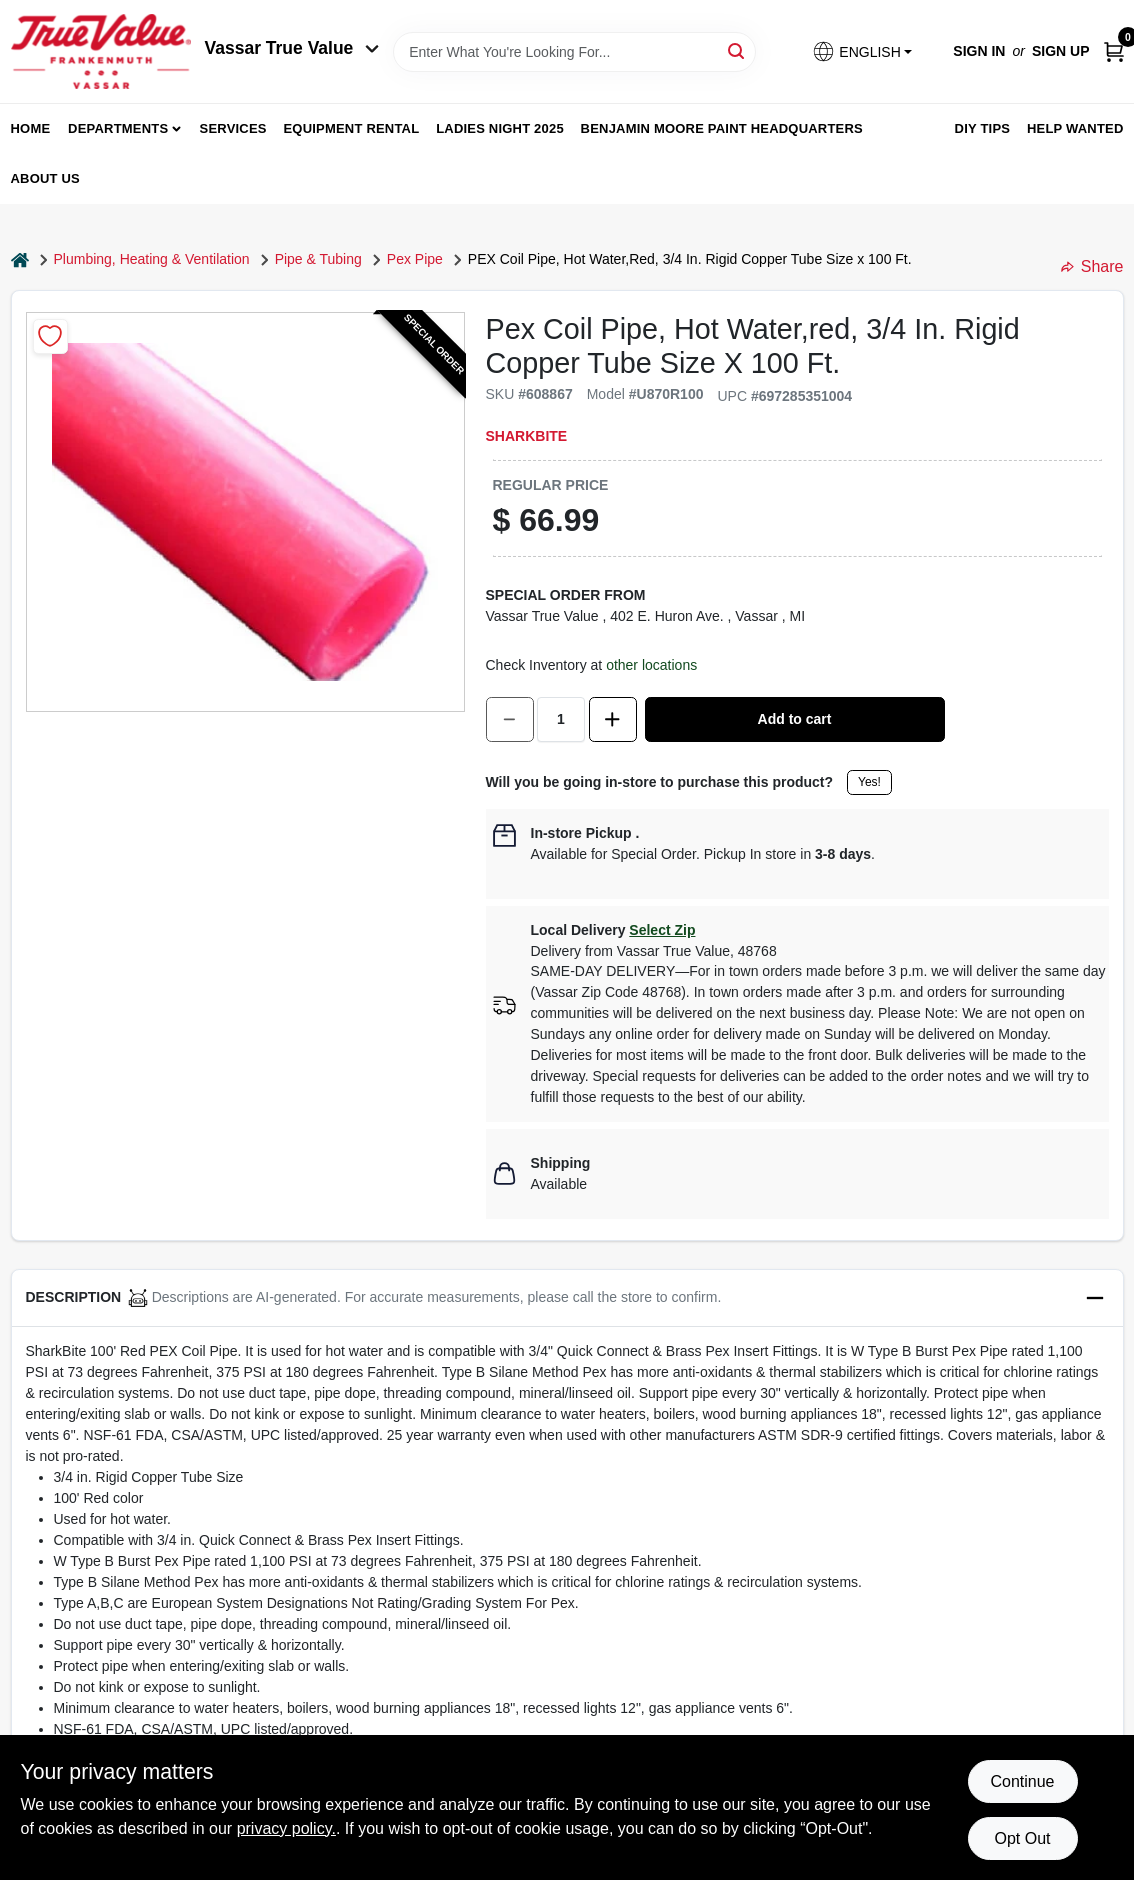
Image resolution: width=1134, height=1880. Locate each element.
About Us (46, 178)
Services (233, 128)
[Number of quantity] (561, 719)
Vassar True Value (292, 48)
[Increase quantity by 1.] (613, 719)
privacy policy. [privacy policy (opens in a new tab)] (286, 1828)
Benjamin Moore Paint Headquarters (722, 128)
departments (118, 128)
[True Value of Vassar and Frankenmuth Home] (101, 51)
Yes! (869, 782)
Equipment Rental (352, 128)
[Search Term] (574, 52)
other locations (651, 665)
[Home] (20, 259)
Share (1092, 266)
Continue (1022, 1781)
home (31, 128)
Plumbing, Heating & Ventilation (152, 259)
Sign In (979, 51)
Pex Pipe (415, 259)
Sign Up (1061, 51)
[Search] (737, 50)
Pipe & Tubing (318, 259)
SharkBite (527, 436)
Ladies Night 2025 (500, 128)
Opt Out (1022, 1838)
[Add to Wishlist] (50, 336)
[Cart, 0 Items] (1114, 51)
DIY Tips (983, 128)
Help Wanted (1075, 128)
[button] (862, 51)
